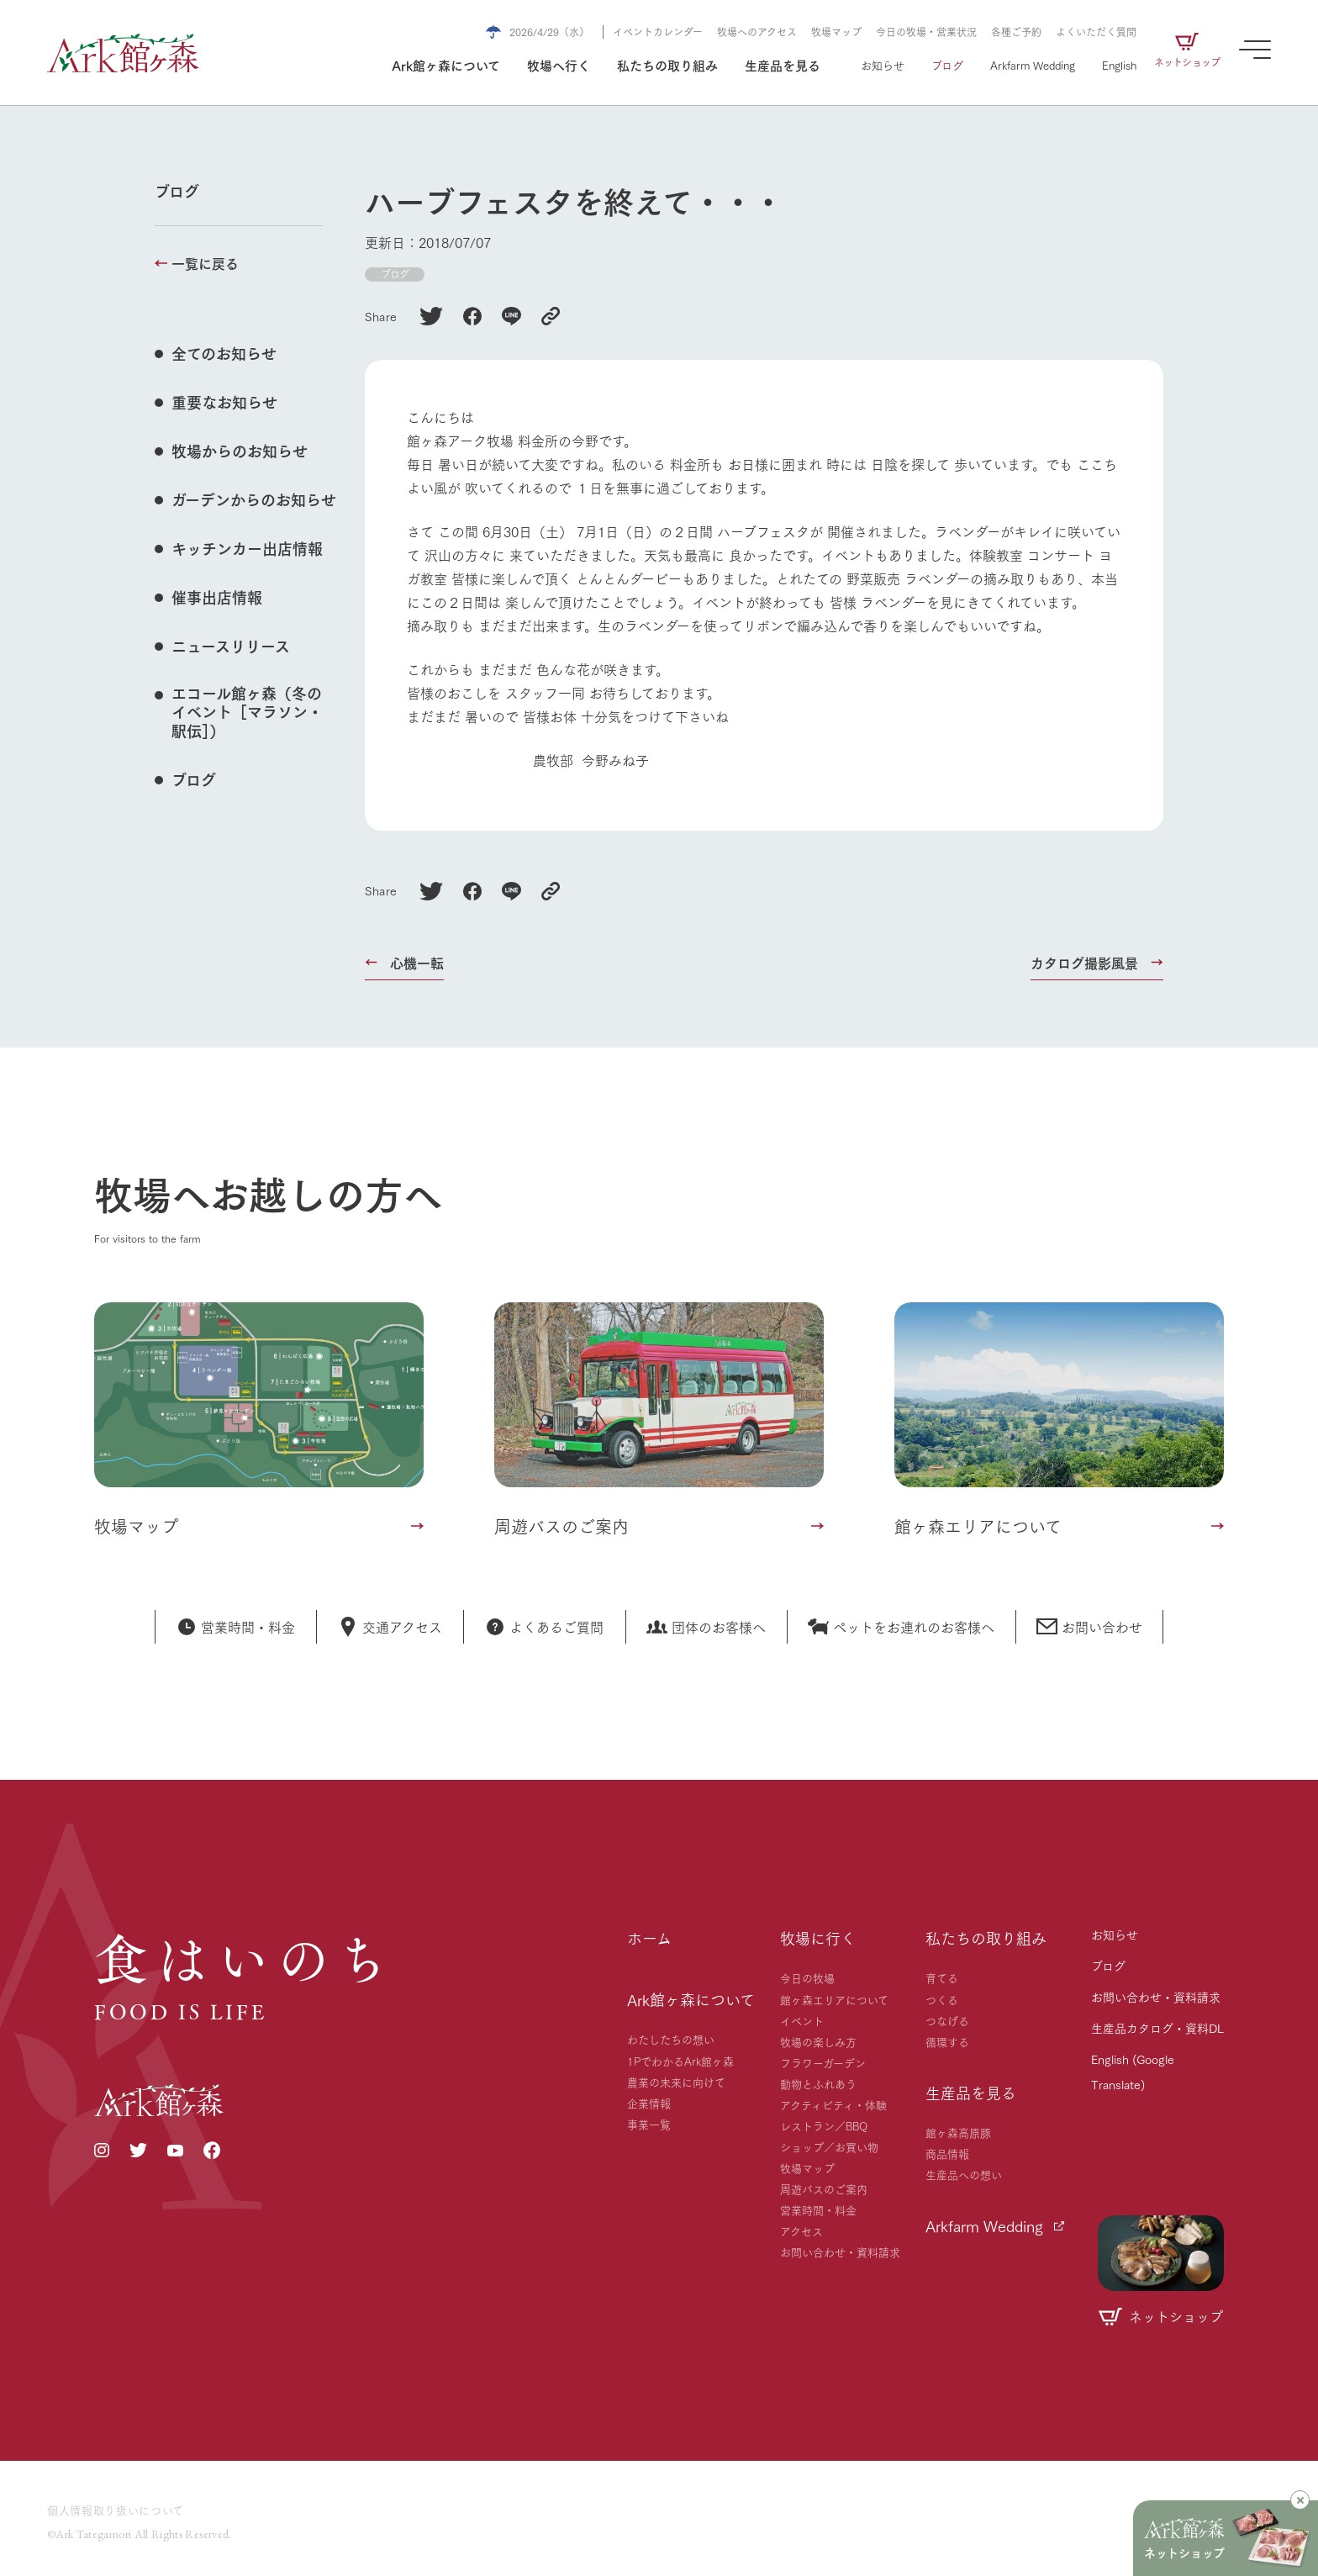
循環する (947, 2041)
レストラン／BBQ (823, 2125)
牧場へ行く (558, 64)
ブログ (947, 64)
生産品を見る (782, 64)
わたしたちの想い (670, 2038)
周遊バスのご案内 (823, 2188)
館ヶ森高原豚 (958, 2132)
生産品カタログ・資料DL (1157, 2028)
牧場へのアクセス (757, 32)
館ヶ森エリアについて (834, 1999)
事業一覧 (649, 2123)
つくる (941, 1999)
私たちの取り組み (667, 64)
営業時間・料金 (818, 2209)
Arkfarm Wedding (1032, 64)
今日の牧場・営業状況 (926, 32)
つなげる (947, 2020)
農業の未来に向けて (676, 2081)
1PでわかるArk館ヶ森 (680, 2060)
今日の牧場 (807, 1977)
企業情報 (649, 2102)
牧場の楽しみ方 (818, 2041)
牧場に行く (818, 1938)
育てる (941, 1977)
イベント (802, 2020)
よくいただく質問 (1096, 32)
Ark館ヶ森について (446, 64)
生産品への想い (963, 2174)
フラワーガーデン (823, 2062)
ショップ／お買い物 (829, 2146)
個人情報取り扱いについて (115, 2509)
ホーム (649, 1938)
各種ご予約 (1016, 32)
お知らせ (882, 64)
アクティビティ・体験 (833, 2104)
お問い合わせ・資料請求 (840, 2251)
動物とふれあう (818, 2083)
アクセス (801, 2230)
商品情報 (947, 2153)
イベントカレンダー (658, 32)
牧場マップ (836, 32)
